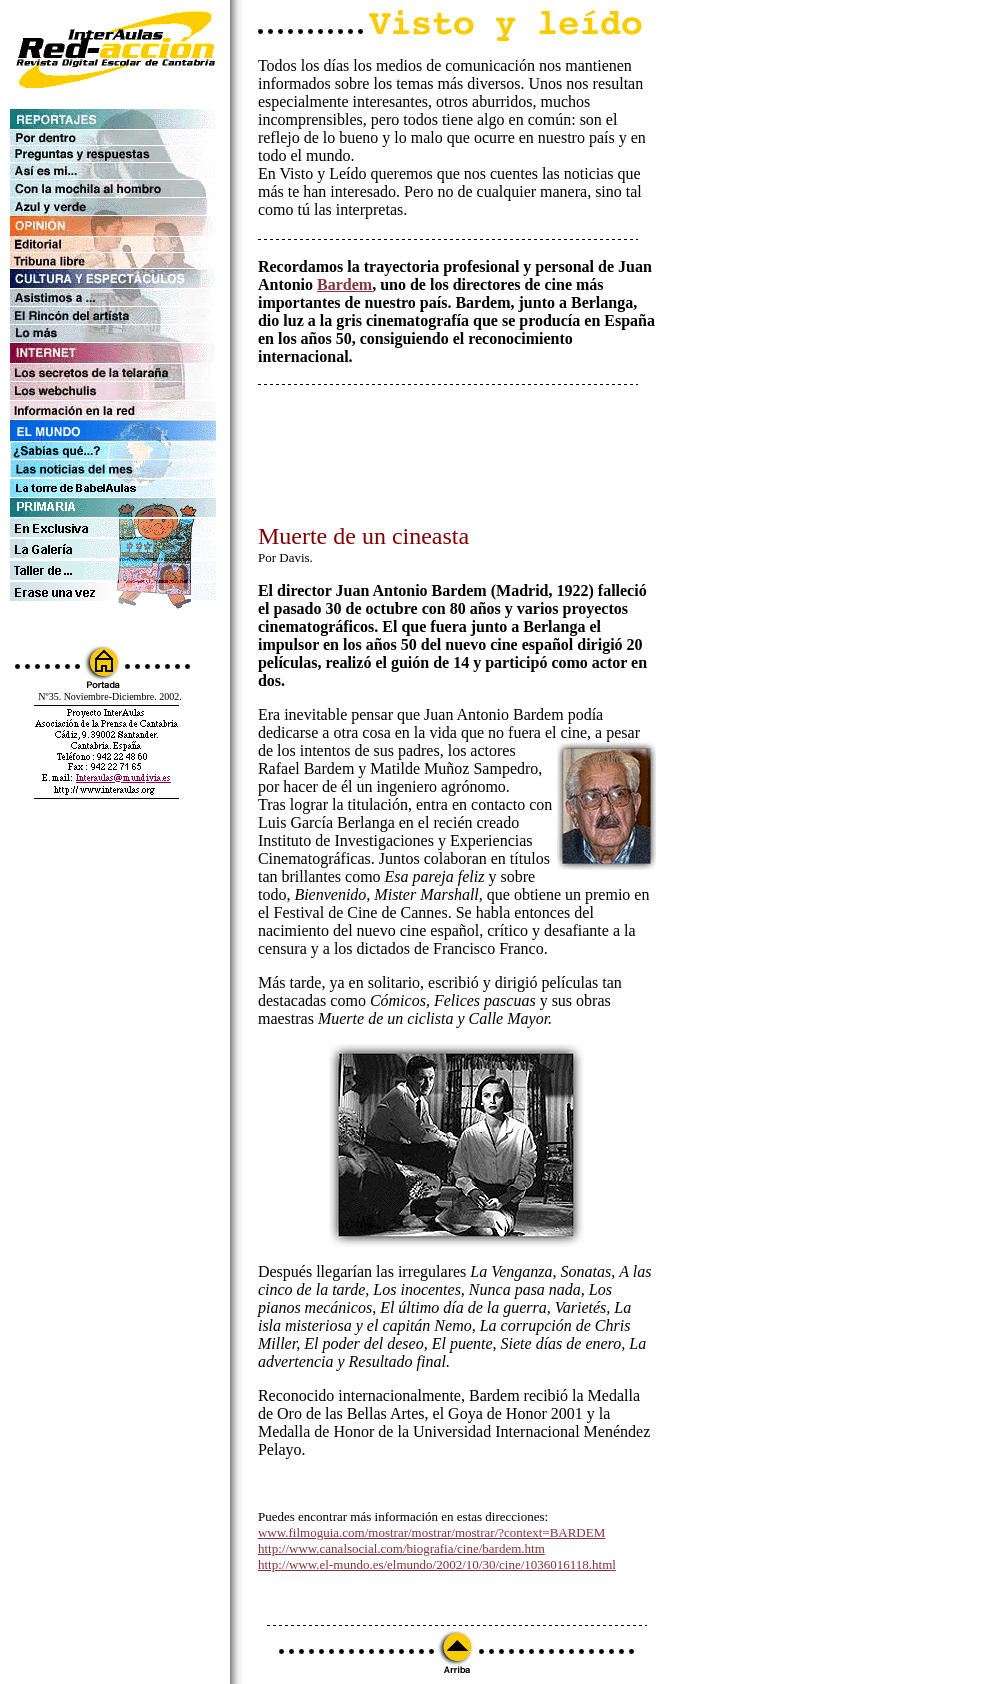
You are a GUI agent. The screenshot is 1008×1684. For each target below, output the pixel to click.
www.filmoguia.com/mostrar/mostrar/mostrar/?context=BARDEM (431, 1532)
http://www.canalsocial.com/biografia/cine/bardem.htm (401, 1548)
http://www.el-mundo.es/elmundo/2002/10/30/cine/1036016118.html (437, 1564)
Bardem (344, 284)
